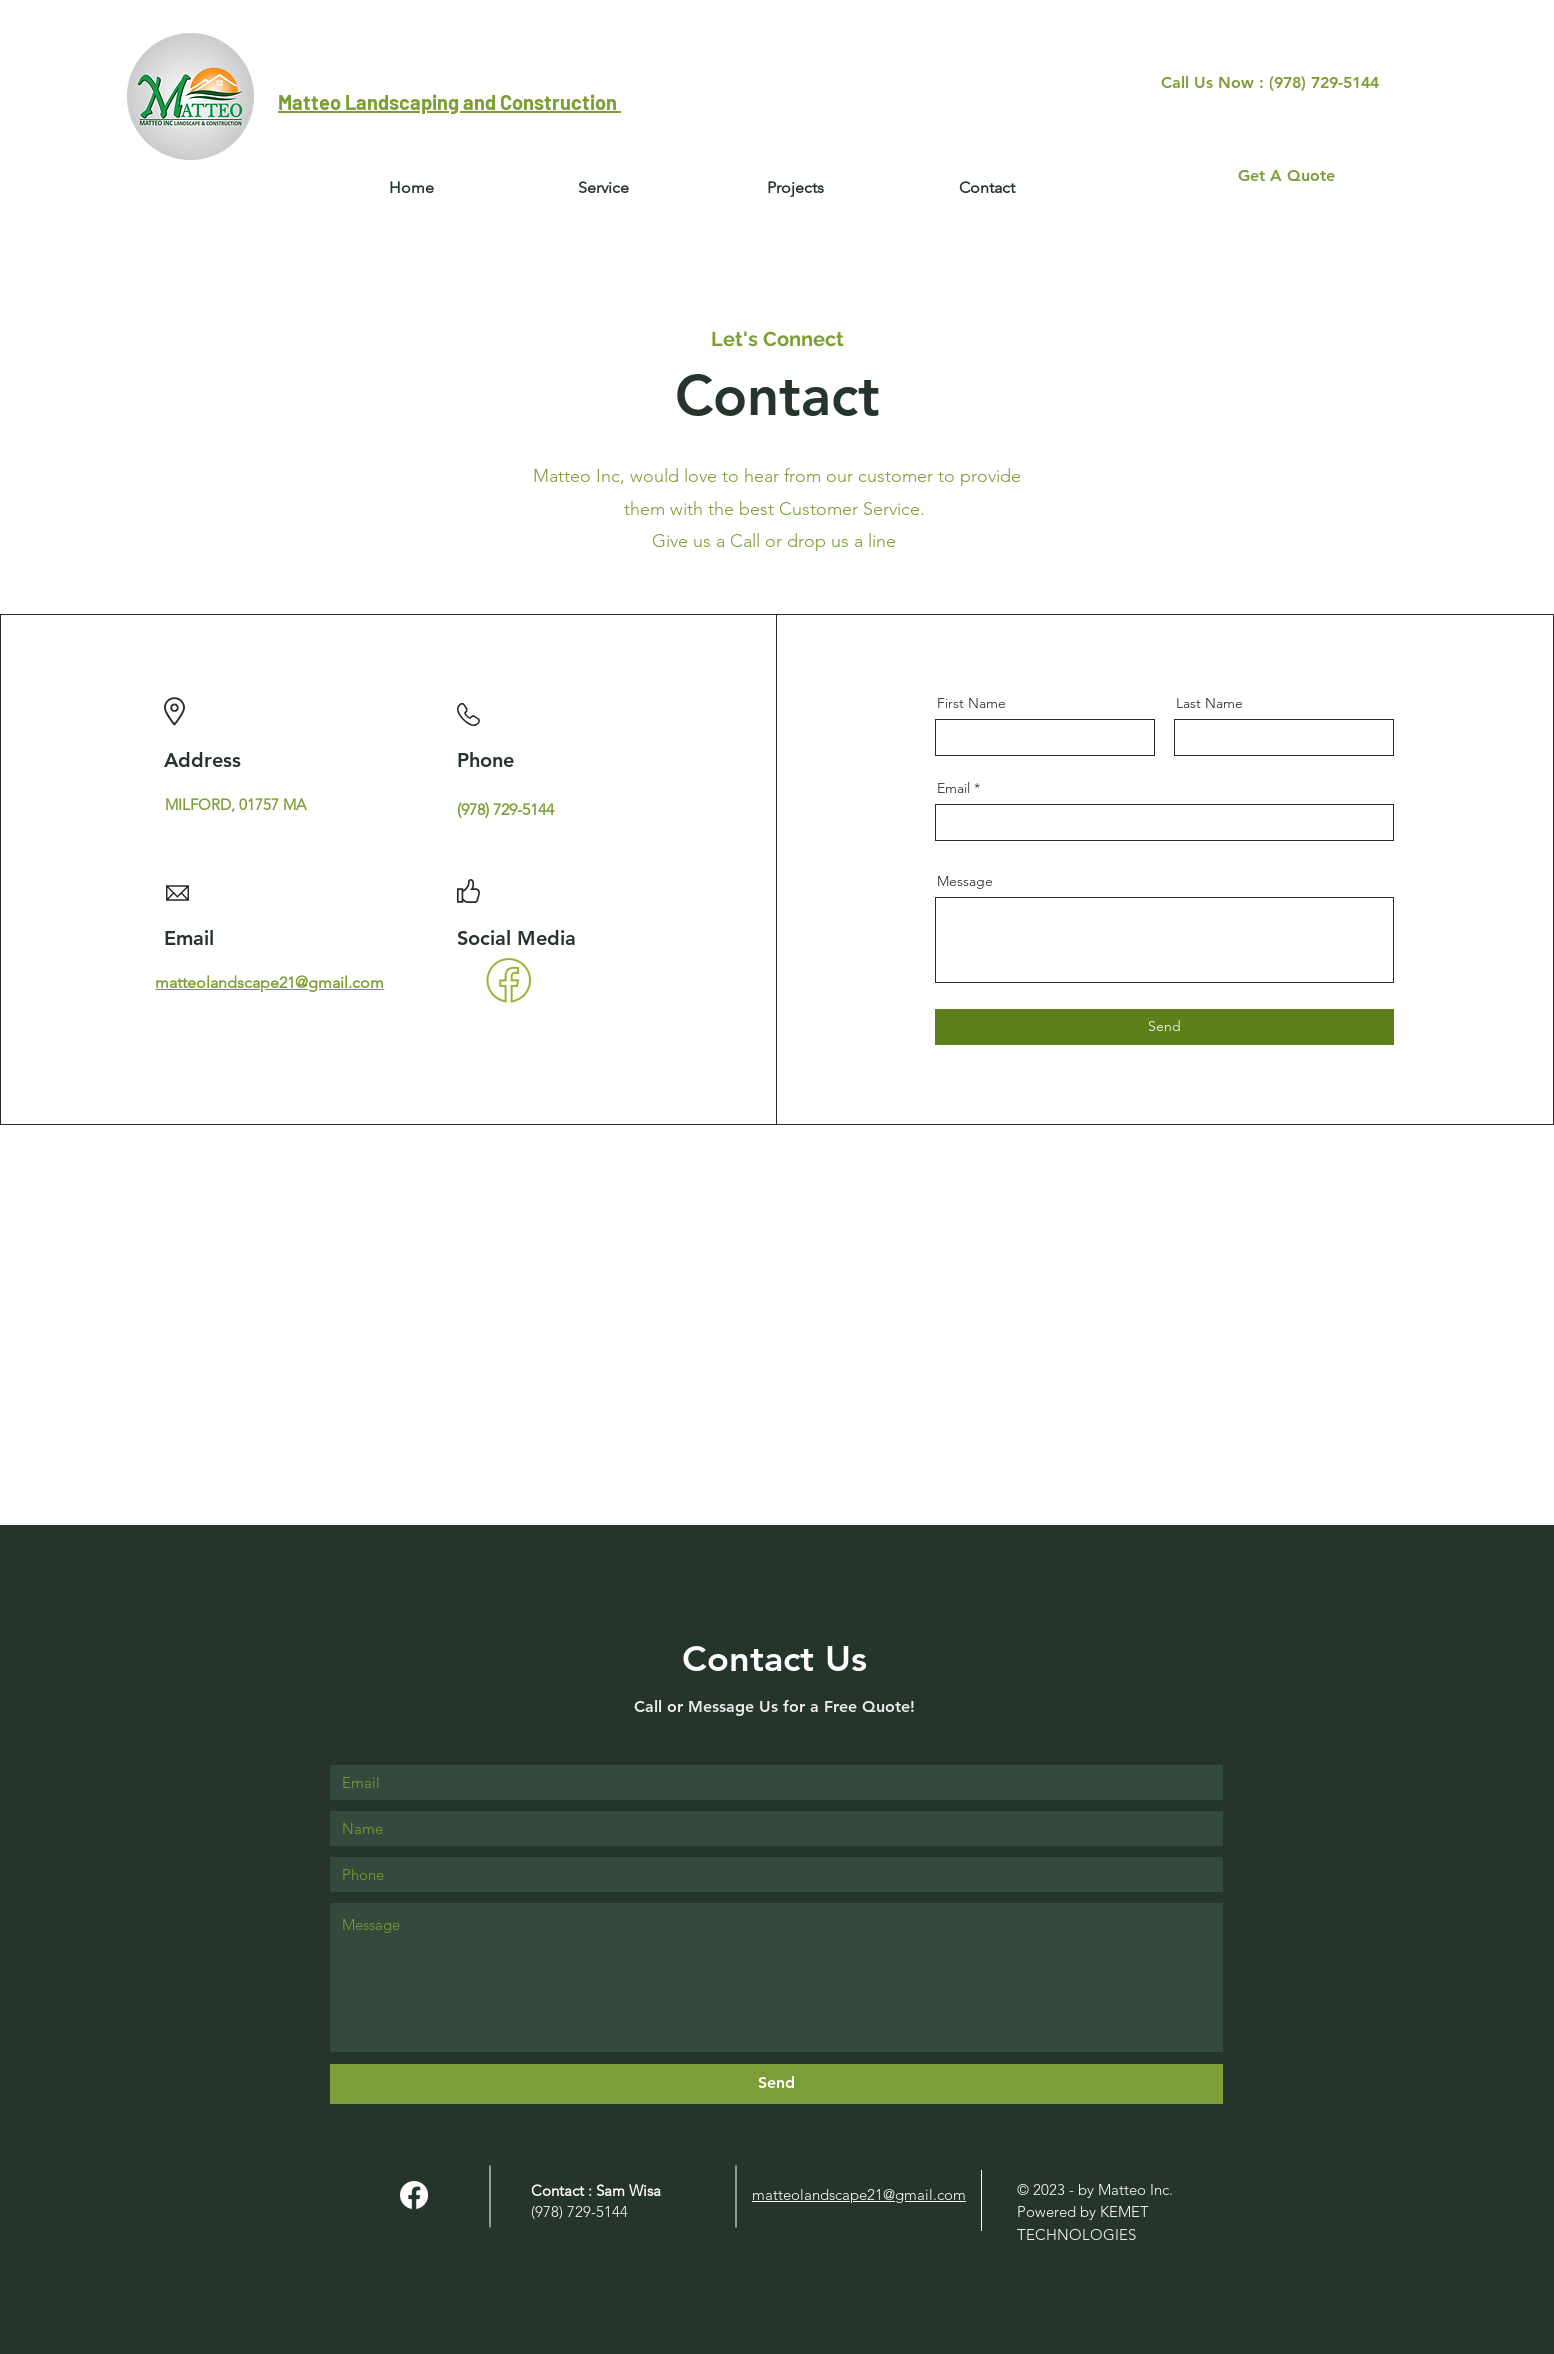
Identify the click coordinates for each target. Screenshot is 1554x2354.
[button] (987, 188)
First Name (971, 703)
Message (965, 881)
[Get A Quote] (1286, 176)
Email (953, 788)
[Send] (1164, 1027)
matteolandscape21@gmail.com (269, 982)
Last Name (1209, 703)
